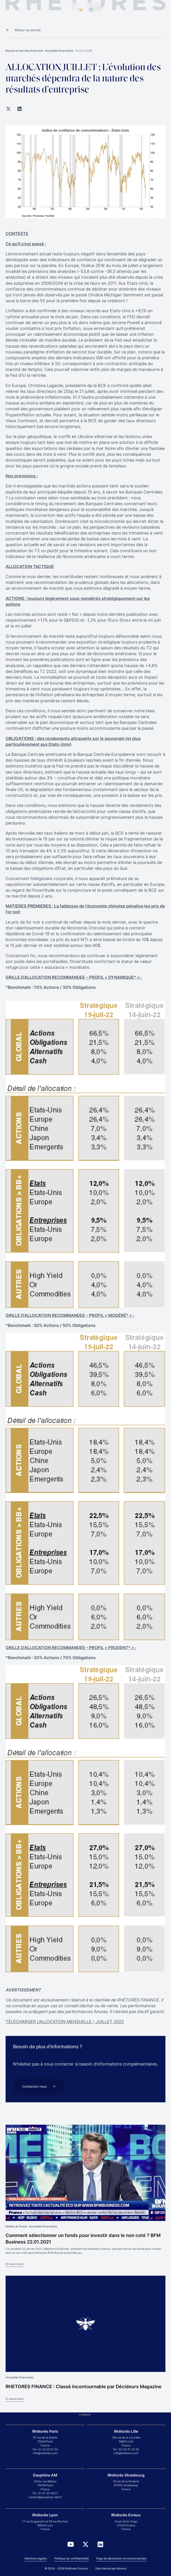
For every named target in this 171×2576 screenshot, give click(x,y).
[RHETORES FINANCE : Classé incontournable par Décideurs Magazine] (85, 2338)
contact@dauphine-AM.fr (45, 2497)
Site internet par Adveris (110, 2568)
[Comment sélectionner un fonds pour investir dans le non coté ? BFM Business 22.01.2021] (85, 2195)
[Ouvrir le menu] (91, 10)
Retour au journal (23, 30)
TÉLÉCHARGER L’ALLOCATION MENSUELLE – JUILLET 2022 (65, 2021)
